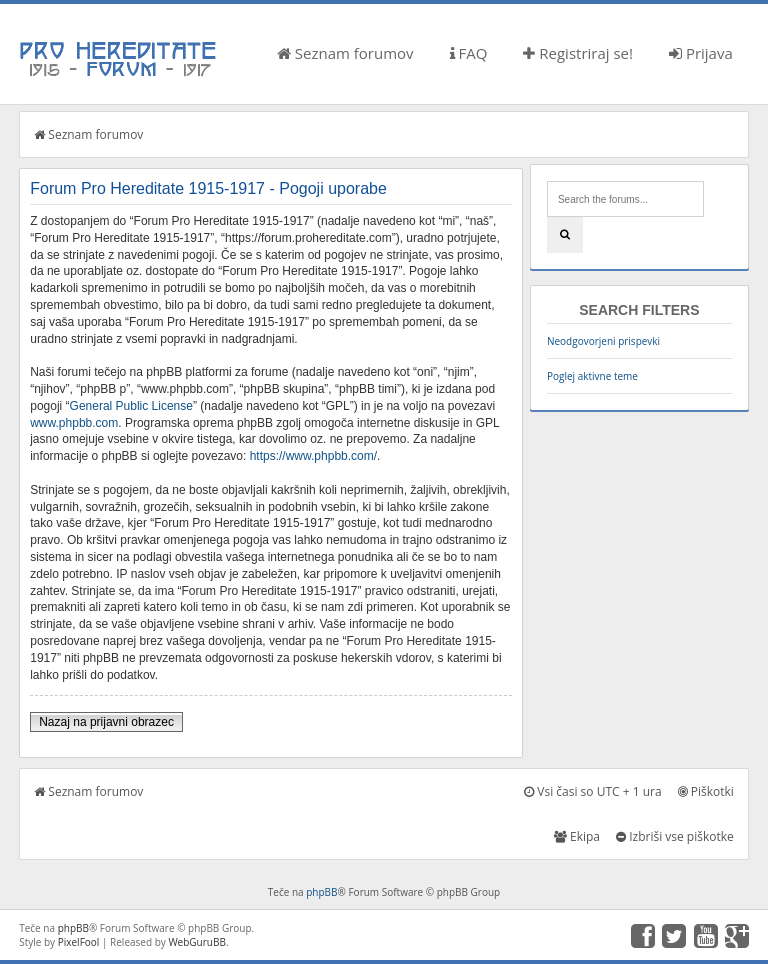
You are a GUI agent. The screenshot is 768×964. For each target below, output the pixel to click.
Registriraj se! (578, 53)
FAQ (469, 53)
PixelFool (79, 942)
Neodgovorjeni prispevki (603, 341)
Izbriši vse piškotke (675, 836)
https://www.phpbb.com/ (313, 456)
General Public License (131, 406)
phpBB (321, 892)
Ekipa (577, 836)
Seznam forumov (345, 53)
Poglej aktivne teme (592, 376)
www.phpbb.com (74, 423)
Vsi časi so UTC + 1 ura (592, 791)
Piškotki (706, 791)
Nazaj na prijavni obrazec (106, 722)
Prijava (701, 53)
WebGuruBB (197, 942)
